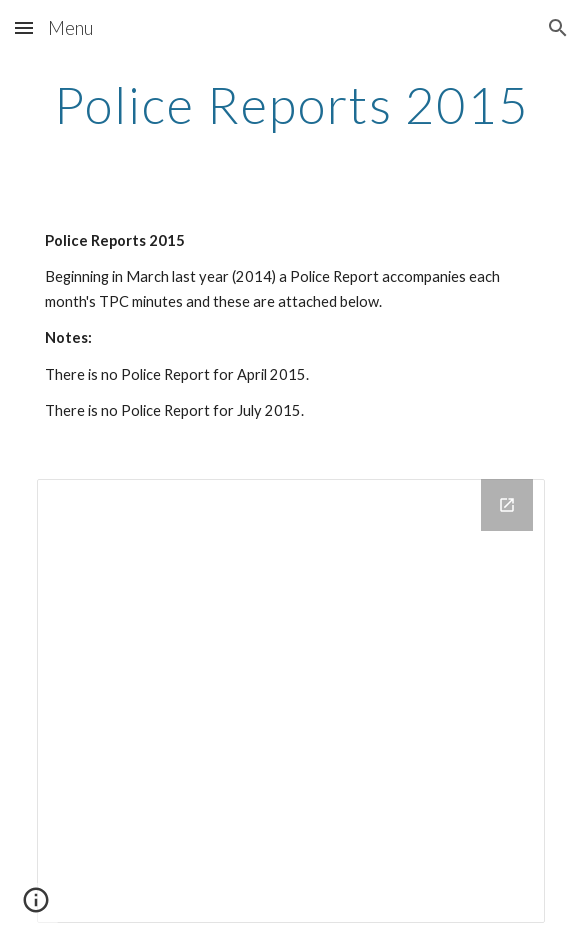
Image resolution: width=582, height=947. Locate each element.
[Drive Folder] (290, 701)
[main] (290, 105)
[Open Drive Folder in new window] (507, 505)
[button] (24, 27)
